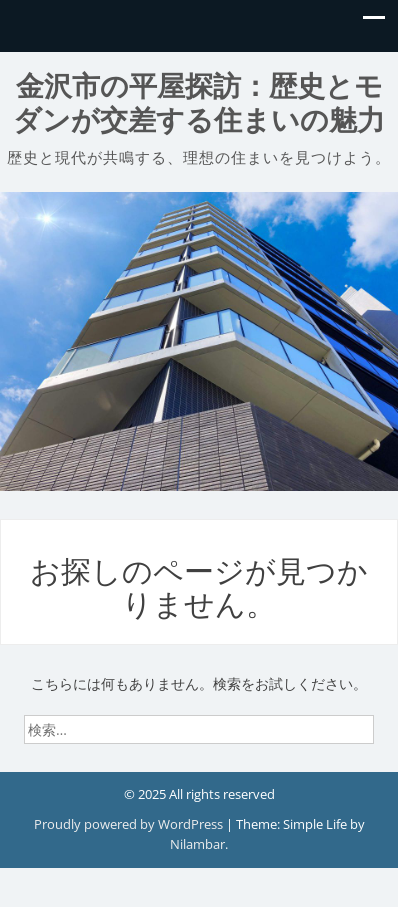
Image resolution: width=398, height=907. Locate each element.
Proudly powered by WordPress (130, 824)
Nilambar (197, 844)
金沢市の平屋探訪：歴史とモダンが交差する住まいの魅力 (199, 103)
